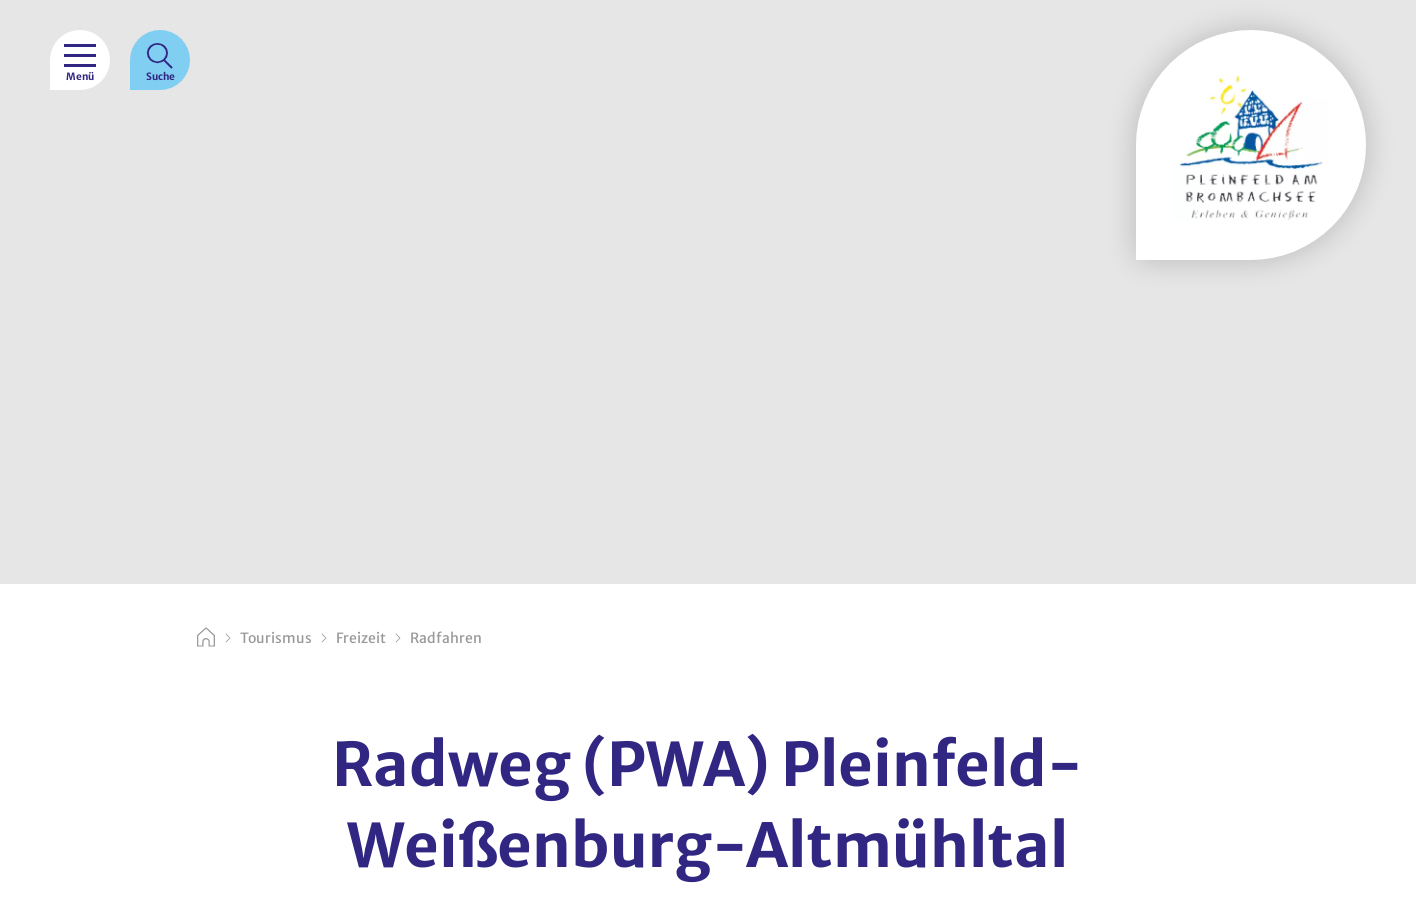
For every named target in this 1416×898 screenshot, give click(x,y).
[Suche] (160, 60)
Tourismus (276, 638)
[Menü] (80, 60)
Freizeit (361, 638)
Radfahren (446, 638)
